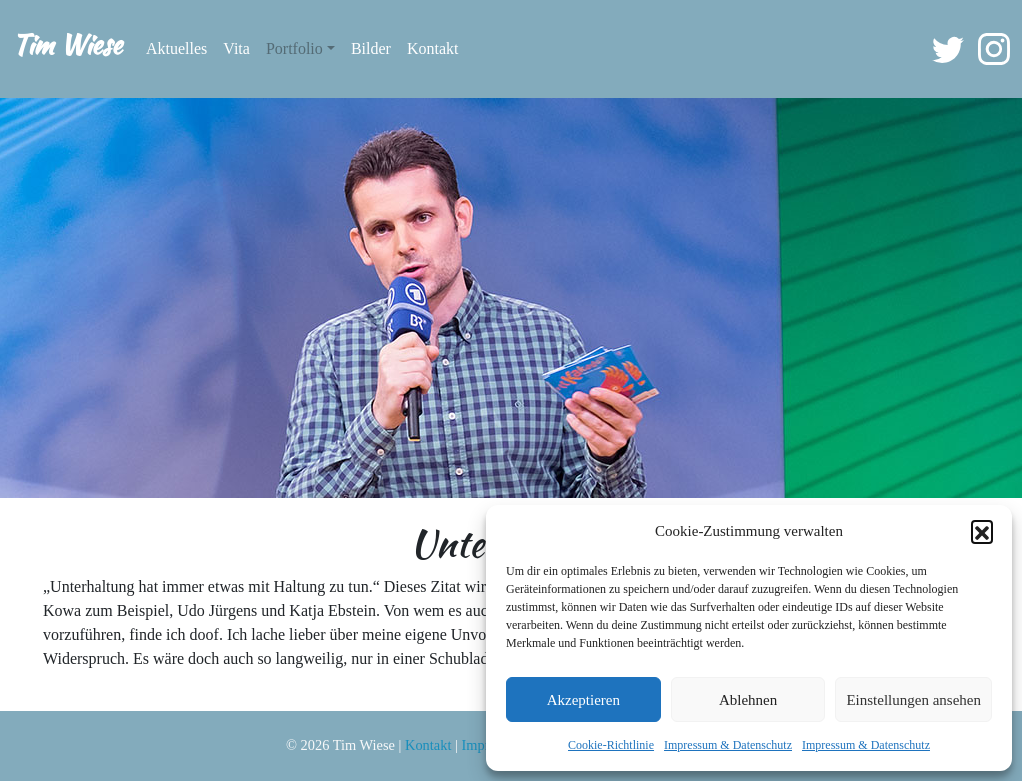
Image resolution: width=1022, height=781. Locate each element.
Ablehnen (748, 700)
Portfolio (294, 48)
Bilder (371, 48)
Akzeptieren (583, 700)
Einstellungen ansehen (913, 700)
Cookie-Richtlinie (611, 745)
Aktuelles (176, 48)
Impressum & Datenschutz (728, 745)
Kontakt (433, 48)
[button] (982, 531)
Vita (236, 48)
